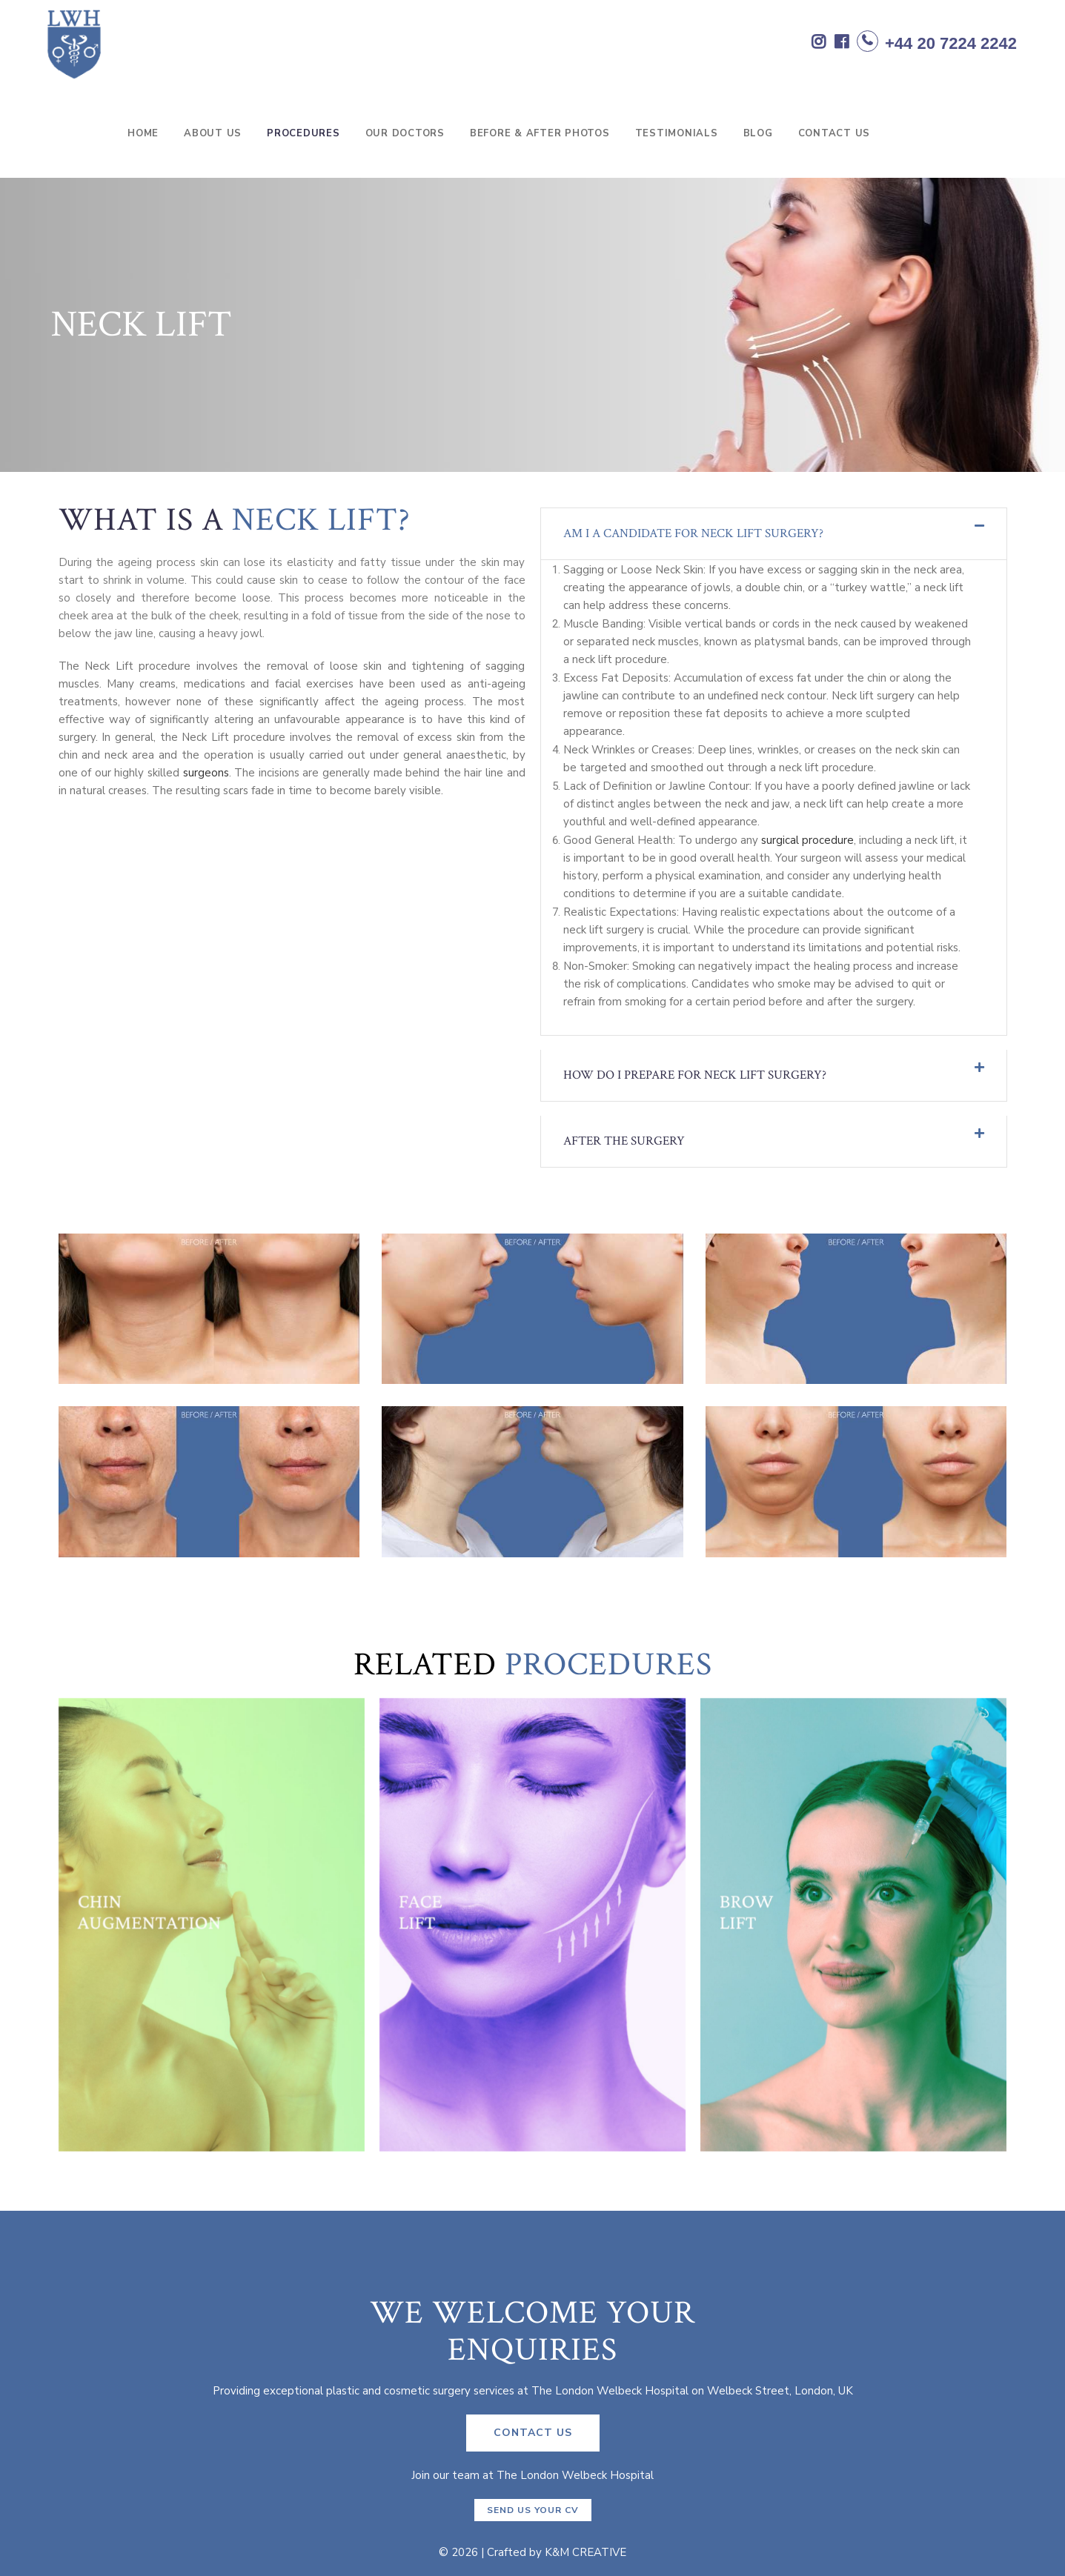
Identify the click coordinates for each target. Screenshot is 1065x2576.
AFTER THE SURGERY (624, 1141)
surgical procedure (807, 840)
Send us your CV (533, 2510)
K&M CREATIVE (585, 2552)
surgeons (206, 772)
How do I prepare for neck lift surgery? (694, 1075)
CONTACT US (533, 2433)
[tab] (773, 533)
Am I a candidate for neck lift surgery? (693, 533)
